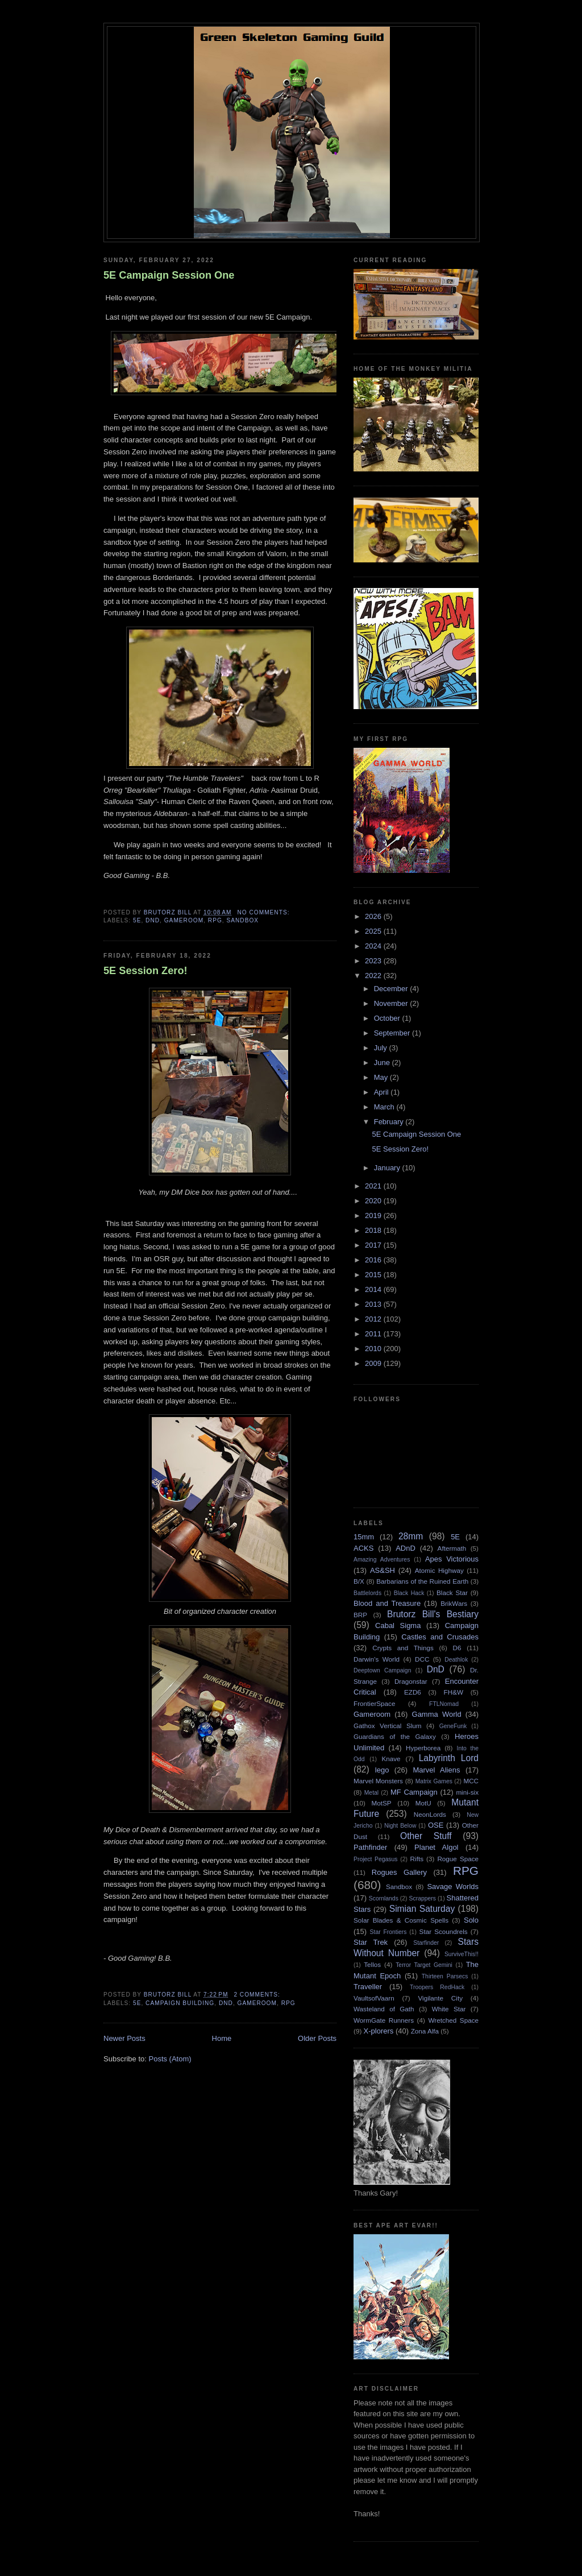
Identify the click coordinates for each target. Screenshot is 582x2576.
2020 (374, 1200)
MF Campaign (414, 1792)
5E (137, 920)
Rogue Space (458, 1858)
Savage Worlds (453, 1886)
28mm (410, 1536)
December (392, 988)
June (383, 1062)
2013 (374, 1304)
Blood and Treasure (387, 1603)
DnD (153, 920)
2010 (374, 1348)
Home (222, 2038)
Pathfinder (370, 1847)
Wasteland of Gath (384, 2008)
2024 (374, 946)
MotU (423, 1803)
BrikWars (453, 1603)
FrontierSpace (374, 1703)
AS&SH (382, 1570)
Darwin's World (377, 1659)
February (390, 1121)
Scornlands (383, 1898)
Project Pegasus (375, 1859)
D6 (457, 1647)
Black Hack (409, 1593)
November (392, 1003)
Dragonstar (410, 1681)
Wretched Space (453, 2020)
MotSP (381, 1803)
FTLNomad (444, 1704)
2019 (374, 1215)
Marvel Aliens (436, 1770)
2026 (374, 916)
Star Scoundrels (443, 1931)
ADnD (405, 1548)
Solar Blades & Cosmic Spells (401, 1920)
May (382, 1077)
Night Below (400, 1826)
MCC (471, 1780)
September (393, 1033)
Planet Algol (436, 1847)
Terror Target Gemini (424, 1965)
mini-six (467, 1792)
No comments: (264, 912)
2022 (374, 975)
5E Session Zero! (145, 970)
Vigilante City (440, 1998)
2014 (374, 1289)
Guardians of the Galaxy (395, 1736)
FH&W (453, 1692)
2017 (374, 1245)
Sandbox (242, 920)
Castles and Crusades (440, 1637)
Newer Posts (124, 2038)
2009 (374, 1363)
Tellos (372, 1964)
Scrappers (422, 1898)
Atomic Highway (439, 1570)
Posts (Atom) (170, 2059)
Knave (390, 1758)
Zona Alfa (425, 2031)
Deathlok (456, 1659)
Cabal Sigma (398, 1625)
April (382, 1092)
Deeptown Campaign (382, 1670)
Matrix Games (433, 1781)
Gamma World (437, 1714)
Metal (371, 1793)
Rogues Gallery (399, 1872)
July (381, 1047)
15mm (364, 1537)
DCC (422, 1659)
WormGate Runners (384, 2020)
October (388, 1018)
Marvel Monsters (378, 1780)
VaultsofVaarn (374, 1998)
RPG (215, 920)
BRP (360, 1614)
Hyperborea (423, 1747)
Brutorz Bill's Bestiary (433, 1614)
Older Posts (317, 2038)
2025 (374, 931)
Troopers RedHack (437, 1987)
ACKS (363, 1548)
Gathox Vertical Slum (388, 1725)
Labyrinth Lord (449, 1758)
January (388, 1167)
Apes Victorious (452, 1559)
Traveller (368, 1986)
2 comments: (258, 1994)
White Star (449, 2008)
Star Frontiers (388, 1932)
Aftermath (452, 1548)
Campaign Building (180, 2003)
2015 (374, 1274)
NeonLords (430, 1814)
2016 (374, 1260)
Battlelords (367, 1593)
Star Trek (371, 1942)
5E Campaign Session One (168, 275)
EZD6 (412, 1692)
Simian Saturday (422, 1909)
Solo (471, 1920)
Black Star (452, 1592)
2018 (374, 1230)
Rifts (416, 1858)
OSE (435, 1825)
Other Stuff (425, 1836)
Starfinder (426, 1943)
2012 (374, 1319)
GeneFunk (453, 1726)
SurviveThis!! (461, 1954)
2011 (374, 1334)
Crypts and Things (403, 1647)
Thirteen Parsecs (445, 1976)
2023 (374, 960)
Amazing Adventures (382, 1559)
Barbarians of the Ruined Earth (422, 1581)
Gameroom (183, 920)
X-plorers (379, 2031)
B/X (359, 1581)
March (385, 1107)
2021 (374, 1186)
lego (382, 1770)
